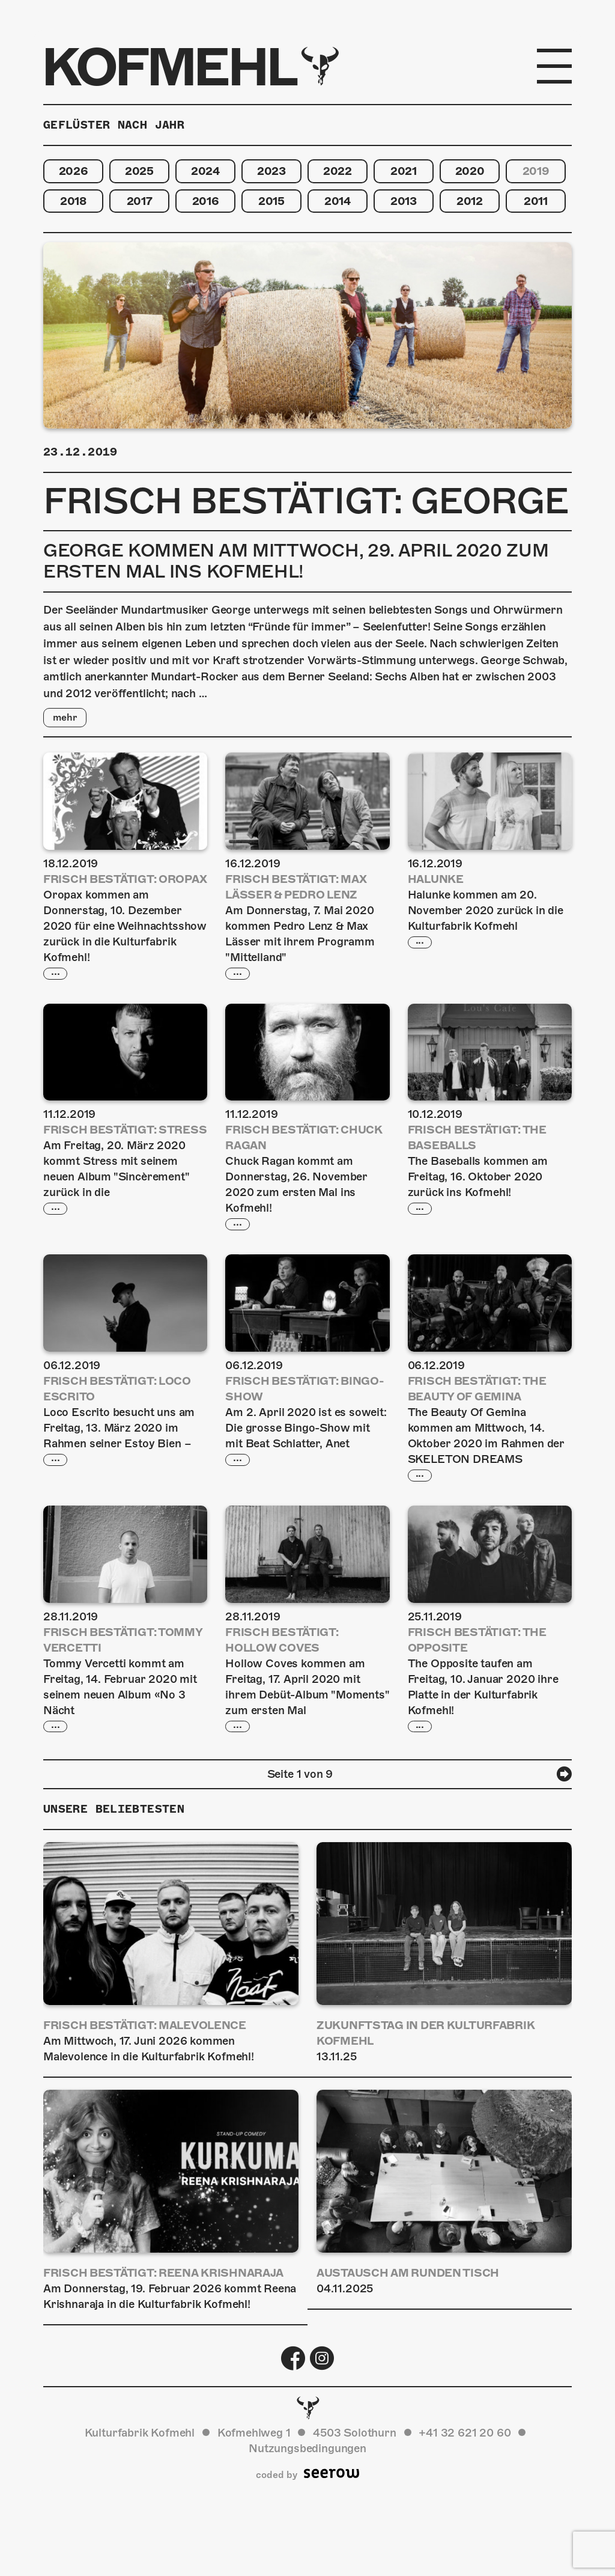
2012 (469, 201)
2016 (205, 201)
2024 (205, 171)
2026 (73, 171)
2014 (337, 201)
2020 (470, 171)
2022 (337, 171)
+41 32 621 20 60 (464, 2434)
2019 (536, 171)
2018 (73, 201)
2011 (536, 201)
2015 (271, 201)
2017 (140, 201)
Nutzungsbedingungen (307, 2449)
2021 (403, 171)
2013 (403, 201)
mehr (65, 718)
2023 (271, 171)
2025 (139, 171)
